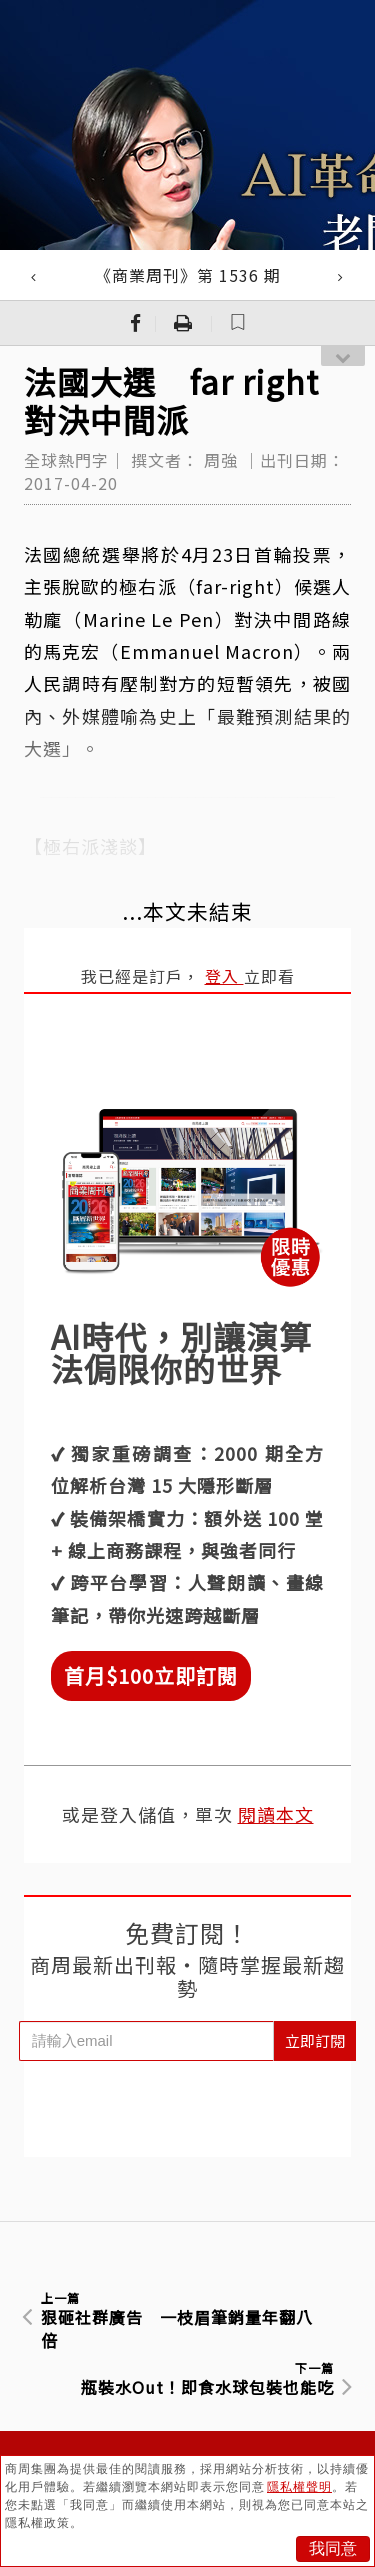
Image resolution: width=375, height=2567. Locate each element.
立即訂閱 (315, 2040)
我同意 (333, 2548)
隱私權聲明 (299, 2487)
